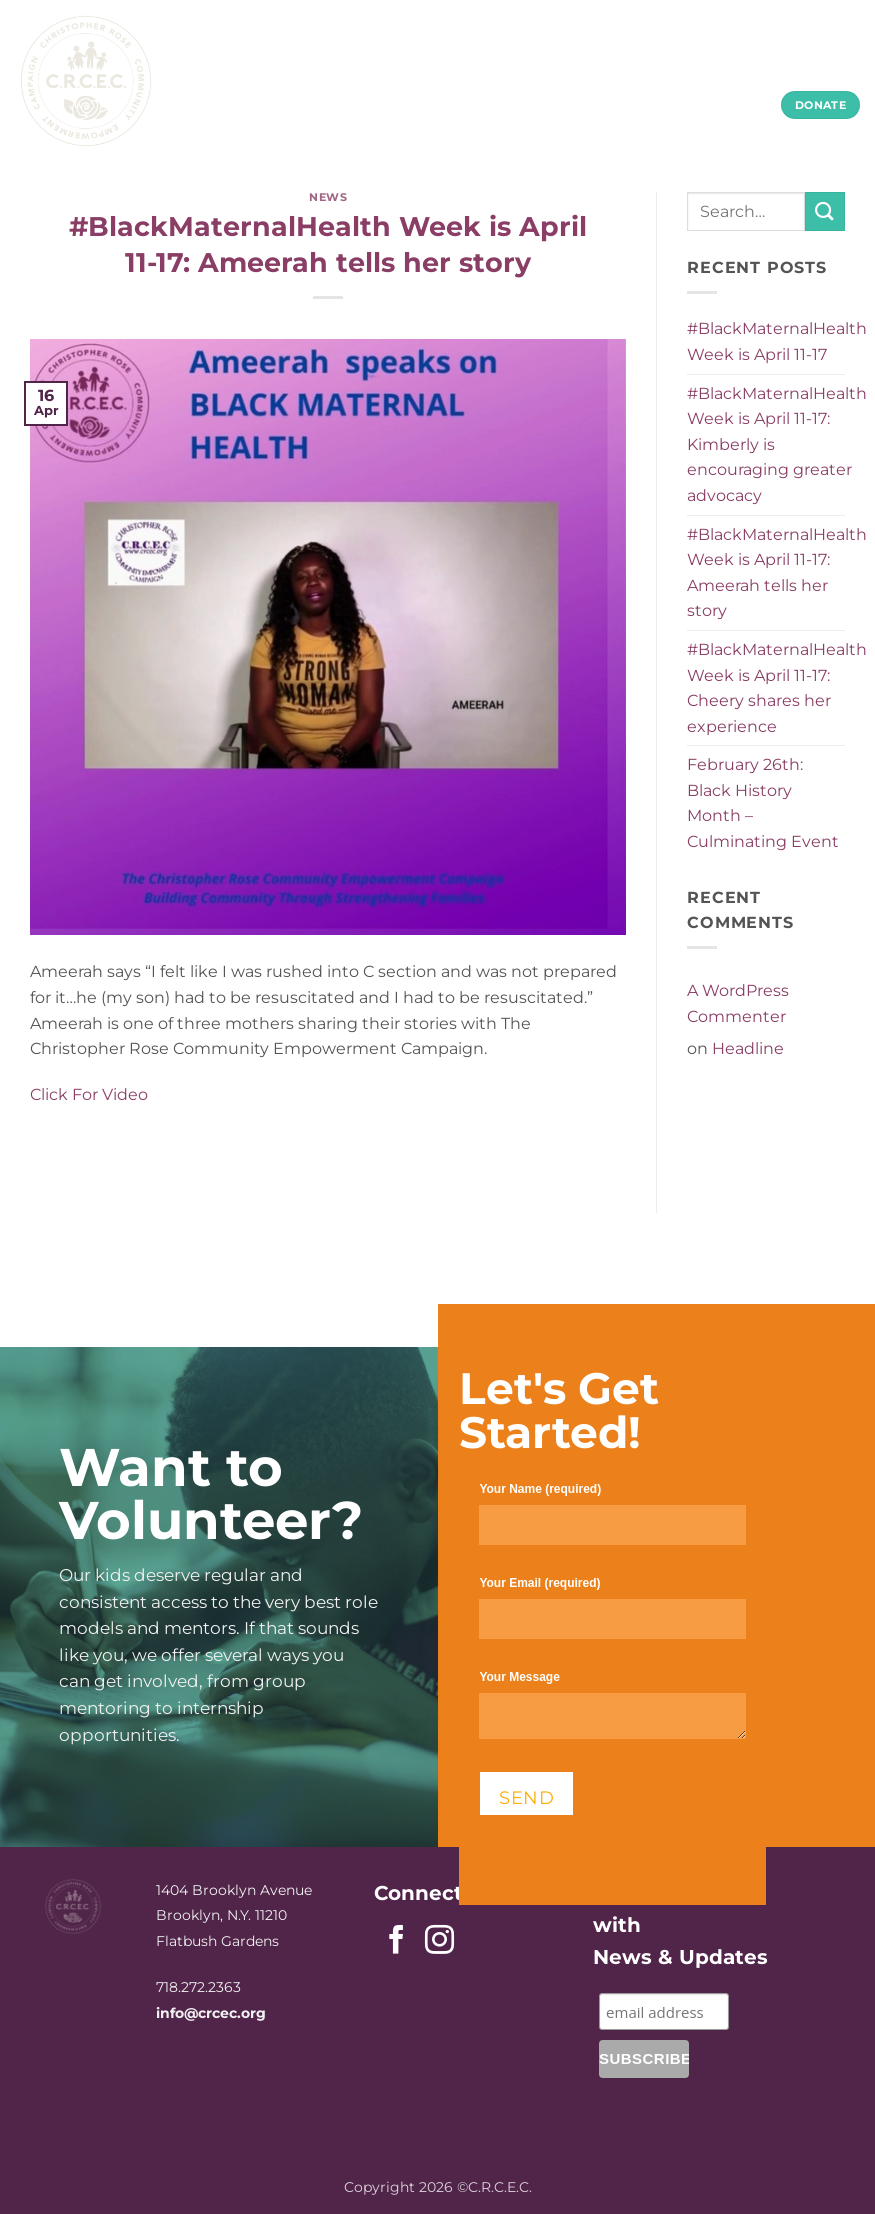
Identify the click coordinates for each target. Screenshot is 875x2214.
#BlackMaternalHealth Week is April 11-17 (777, 341)
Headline (748, 1048)
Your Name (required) (612, 1522)
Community (684, 66)
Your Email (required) (612, 1616)
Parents (458, 66)
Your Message (612, 1713)
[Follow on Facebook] (396, 1942)
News (328, 197)
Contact (809, 66)
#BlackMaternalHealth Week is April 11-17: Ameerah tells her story (777, 573)
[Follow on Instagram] (439, 1942)
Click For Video (89, 1094)
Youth (562, 66)
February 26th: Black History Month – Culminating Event (763, 803)
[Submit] (825, 211)
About (353, 66)
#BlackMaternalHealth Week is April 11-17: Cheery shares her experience (777, 688)
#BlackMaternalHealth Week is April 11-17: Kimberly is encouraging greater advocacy (777, 444)
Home (263, 66)
